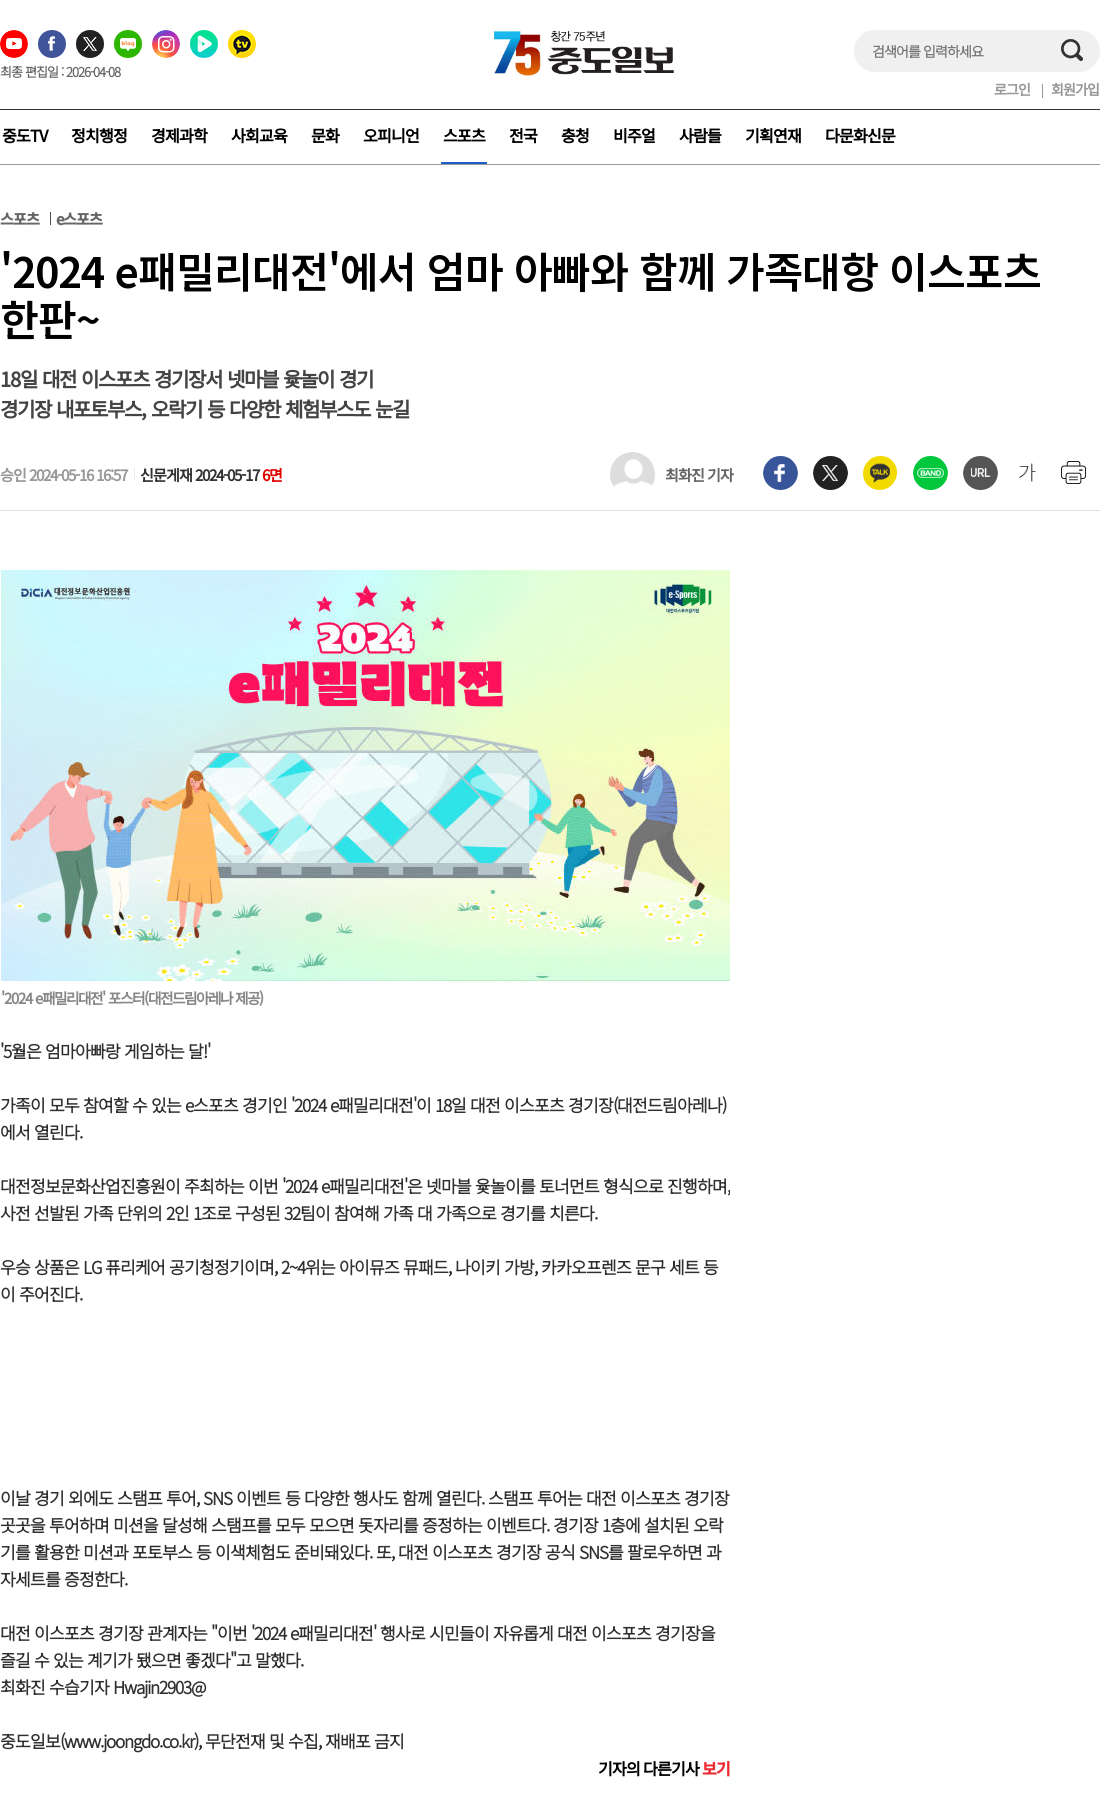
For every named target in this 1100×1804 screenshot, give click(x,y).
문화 (325, 135)
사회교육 (259, 135)
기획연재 (773, 135)
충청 (575, 135)
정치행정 (99, 135)
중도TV (24, 135)
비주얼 (634, 135)
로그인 (1012, 89)
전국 (523, 135)
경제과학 (179, 135)
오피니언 (391, 135)
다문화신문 (860, 135)
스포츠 (464, 135)
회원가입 (1075, 89)
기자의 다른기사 (664, 1768)
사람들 (700, 135)
